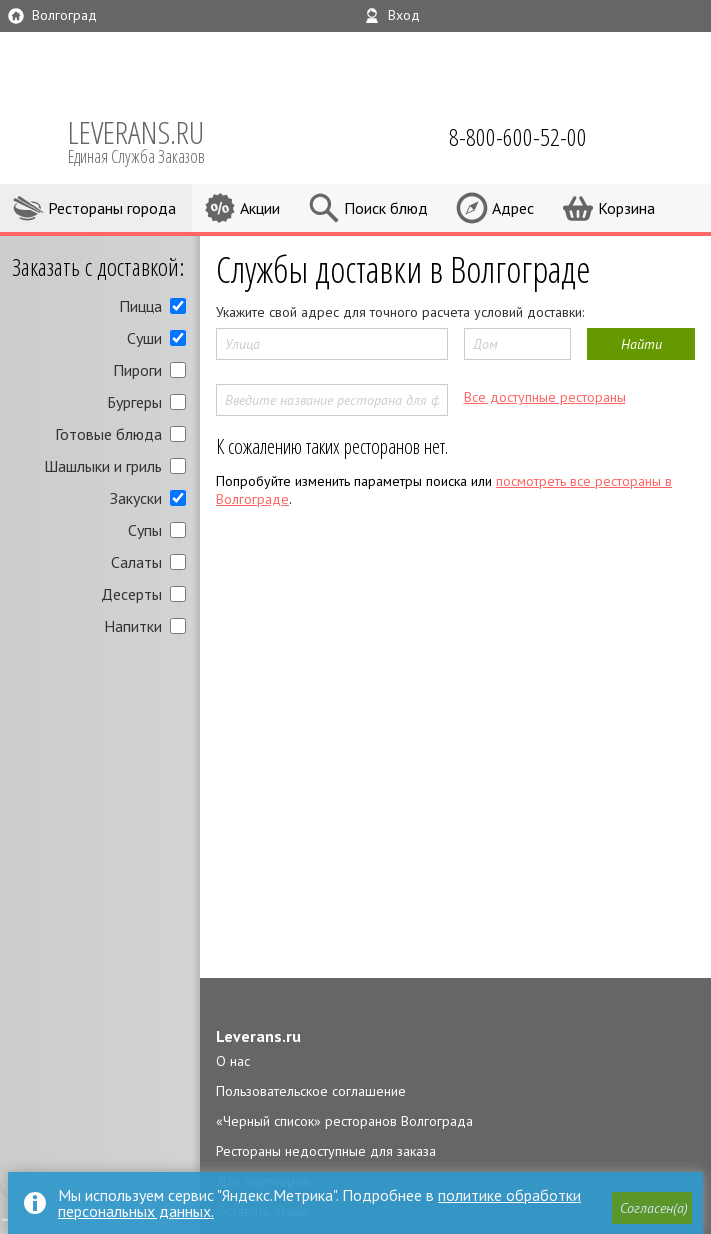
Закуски (136, 498)
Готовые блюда (108, 434)
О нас (233, 1061)
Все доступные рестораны (545, 397)
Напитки (133, 626)
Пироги (137, 370)
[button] (652, 1208)
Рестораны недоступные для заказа (326, 1151)
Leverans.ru (258, 1036)
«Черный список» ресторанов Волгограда (344, 1121)
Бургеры (134, 402)
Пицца (140, 306)
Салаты (136, 562)
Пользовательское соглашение (311, 1091)
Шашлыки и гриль (103, 466)
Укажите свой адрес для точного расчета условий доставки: (400, 312)
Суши (144, 338)
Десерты (131, 594)
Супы (145, 530)
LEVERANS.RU (150, 140)
